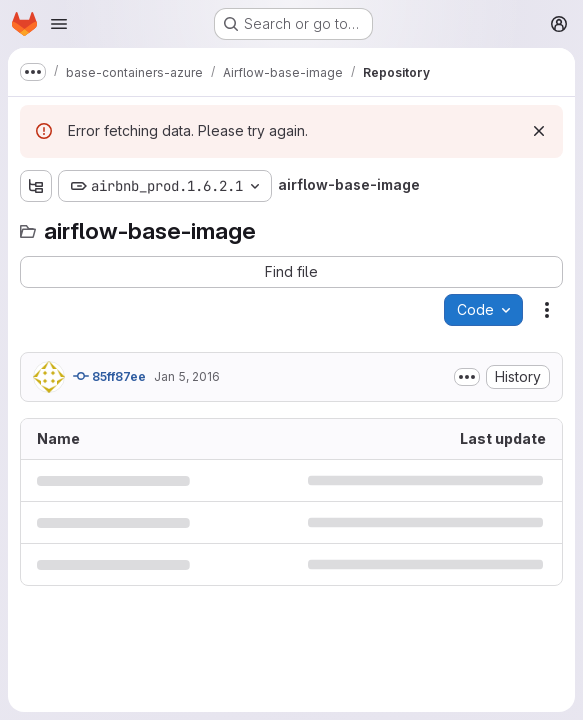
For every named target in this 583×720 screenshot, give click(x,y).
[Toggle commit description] (467, 377)
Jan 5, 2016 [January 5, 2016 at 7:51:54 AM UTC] (187, 376)
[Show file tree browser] (36, 186)
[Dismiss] (539, 131)
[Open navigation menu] (59, 24)
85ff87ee (109, 376)
